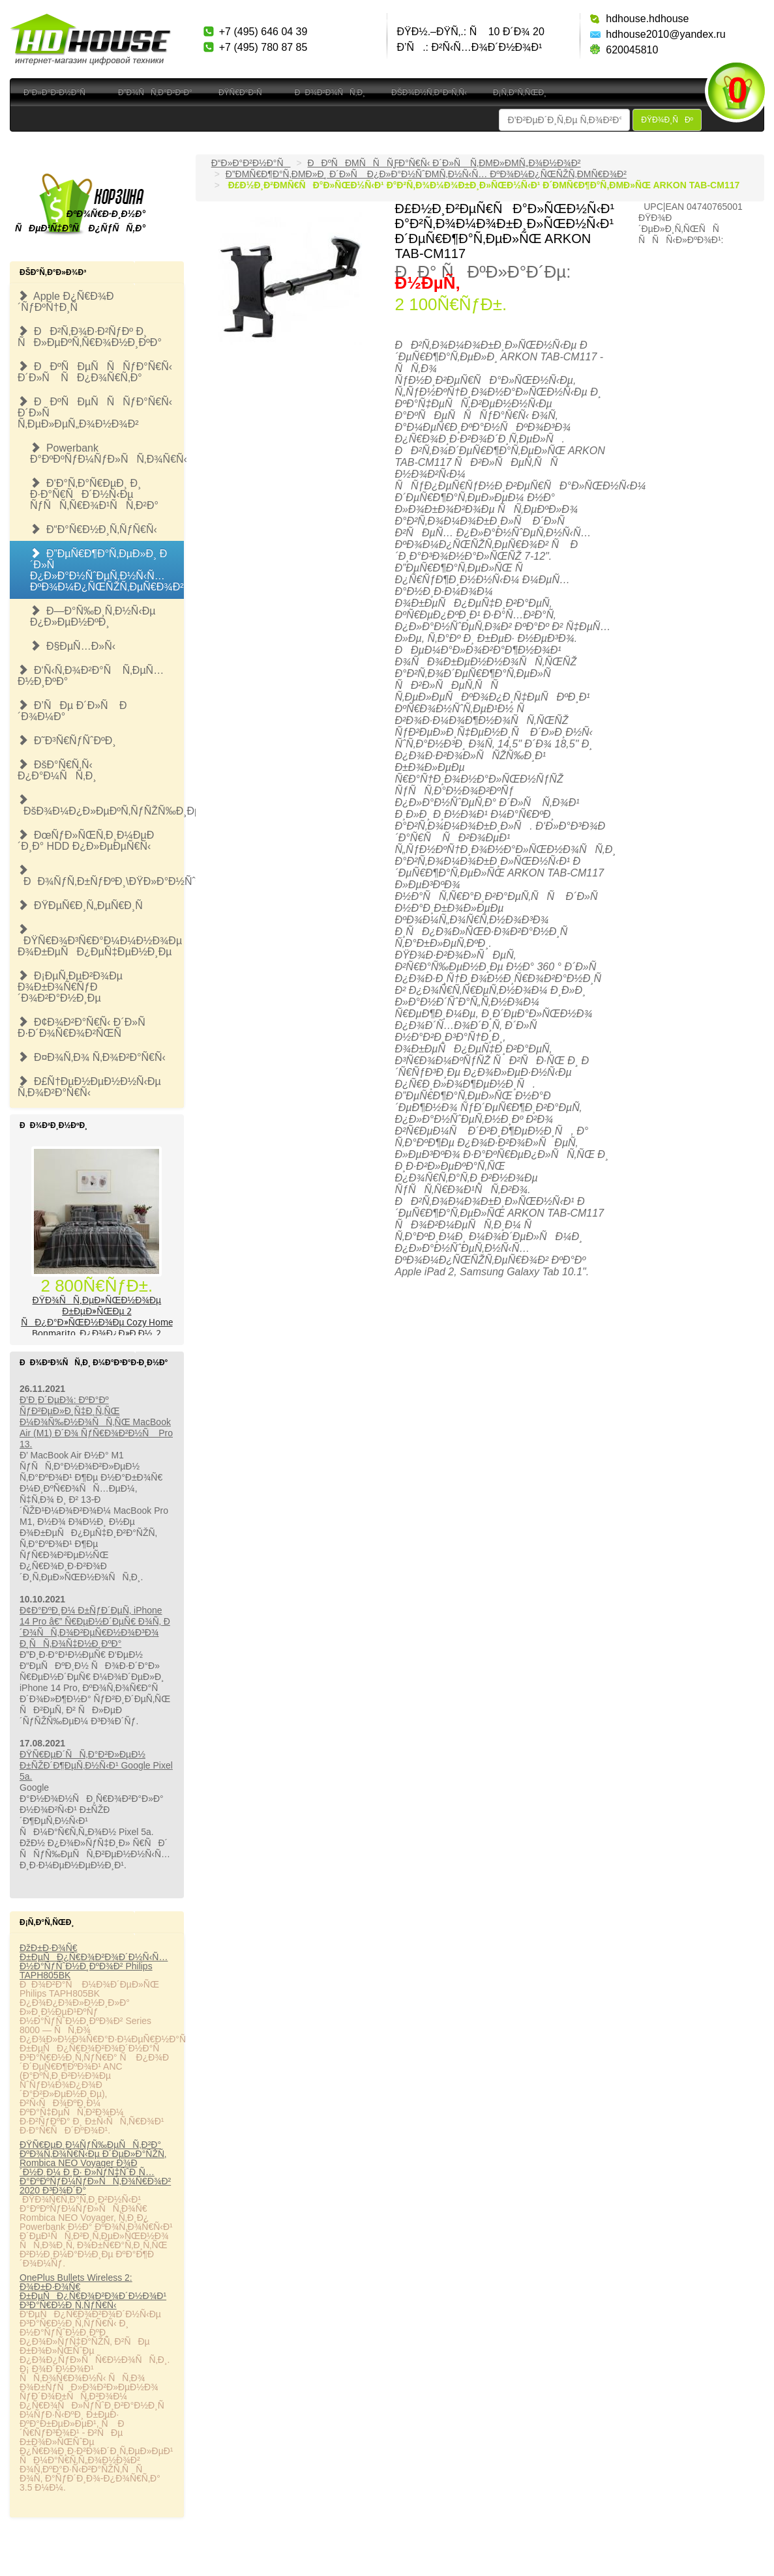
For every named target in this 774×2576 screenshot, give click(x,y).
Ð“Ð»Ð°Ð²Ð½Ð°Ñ (57, 92)
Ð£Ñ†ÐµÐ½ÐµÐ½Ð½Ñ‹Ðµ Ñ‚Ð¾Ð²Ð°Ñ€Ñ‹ (89, 1087)
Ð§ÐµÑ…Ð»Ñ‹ (72, 646)
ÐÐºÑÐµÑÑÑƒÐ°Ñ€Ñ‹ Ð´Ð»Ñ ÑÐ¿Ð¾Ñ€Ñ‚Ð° (95, 372)
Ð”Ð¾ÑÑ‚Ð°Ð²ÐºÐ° (155, 92)
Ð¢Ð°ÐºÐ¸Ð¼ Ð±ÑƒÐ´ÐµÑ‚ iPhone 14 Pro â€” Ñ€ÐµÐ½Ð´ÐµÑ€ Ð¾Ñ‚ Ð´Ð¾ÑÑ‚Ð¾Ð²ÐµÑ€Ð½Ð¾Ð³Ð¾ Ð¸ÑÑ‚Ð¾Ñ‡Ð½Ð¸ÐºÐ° (95, 1627)
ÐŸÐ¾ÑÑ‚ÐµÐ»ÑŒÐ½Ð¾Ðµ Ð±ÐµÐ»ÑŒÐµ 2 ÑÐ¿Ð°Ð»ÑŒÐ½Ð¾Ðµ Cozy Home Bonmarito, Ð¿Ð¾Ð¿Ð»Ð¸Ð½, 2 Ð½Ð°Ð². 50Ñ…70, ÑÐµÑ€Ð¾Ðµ (96, 1322)
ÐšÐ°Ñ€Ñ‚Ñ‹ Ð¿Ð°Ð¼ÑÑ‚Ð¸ (57, 770)
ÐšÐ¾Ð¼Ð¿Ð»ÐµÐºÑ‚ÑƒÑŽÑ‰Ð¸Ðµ (101, 805)
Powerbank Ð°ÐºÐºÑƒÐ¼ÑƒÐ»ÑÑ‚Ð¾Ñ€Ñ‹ (107, 453)
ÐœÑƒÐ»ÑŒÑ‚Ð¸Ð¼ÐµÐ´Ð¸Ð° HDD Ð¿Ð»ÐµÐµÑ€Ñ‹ (86, 841)
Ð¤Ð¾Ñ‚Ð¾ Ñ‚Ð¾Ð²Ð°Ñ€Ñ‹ (92, 1057)
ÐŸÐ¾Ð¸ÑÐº (667, 119)
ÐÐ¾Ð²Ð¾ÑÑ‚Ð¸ (330, 92)
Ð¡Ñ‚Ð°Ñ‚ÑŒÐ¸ (519, 92)
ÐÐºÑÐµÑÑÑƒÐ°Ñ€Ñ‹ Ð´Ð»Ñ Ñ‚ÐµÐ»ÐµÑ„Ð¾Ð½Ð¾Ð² (95, 412)
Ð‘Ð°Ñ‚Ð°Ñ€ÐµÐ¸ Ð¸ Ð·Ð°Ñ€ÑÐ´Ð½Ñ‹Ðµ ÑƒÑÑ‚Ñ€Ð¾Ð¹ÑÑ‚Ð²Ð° (94, 494)
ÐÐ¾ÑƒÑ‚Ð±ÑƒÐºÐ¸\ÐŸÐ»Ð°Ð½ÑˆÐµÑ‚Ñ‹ (101, 876)
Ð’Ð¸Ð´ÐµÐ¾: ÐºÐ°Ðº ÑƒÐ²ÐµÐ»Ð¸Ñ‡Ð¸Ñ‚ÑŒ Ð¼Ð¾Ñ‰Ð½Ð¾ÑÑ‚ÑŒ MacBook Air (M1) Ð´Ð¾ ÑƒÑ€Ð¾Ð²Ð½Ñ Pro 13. (96, 1422)
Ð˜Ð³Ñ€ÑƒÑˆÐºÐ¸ (67, 740)
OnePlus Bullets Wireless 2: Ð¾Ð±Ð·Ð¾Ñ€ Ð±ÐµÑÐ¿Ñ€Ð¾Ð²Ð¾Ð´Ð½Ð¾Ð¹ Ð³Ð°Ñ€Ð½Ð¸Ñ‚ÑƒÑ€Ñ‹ (93, 2291)
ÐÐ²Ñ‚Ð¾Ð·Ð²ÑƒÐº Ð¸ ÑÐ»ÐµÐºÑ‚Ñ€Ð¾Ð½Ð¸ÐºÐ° (90, 337)
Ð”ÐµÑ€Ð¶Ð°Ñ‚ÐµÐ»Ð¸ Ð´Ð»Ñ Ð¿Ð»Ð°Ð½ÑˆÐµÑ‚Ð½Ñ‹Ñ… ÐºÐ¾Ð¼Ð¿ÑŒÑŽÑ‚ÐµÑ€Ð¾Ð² (107, 570)
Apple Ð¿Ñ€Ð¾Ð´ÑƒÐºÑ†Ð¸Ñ (66, 302)
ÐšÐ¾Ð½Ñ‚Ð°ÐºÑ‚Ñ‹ (429, 92)
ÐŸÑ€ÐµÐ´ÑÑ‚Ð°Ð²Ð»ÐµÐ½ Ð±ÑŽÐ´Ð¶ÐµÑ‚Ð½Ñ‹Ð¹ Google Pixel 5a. (96, 1765)
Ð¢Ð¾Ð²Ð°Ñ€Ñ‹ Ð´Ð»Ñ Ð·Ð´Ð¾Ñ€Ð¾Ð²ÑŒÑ (86, 1028)
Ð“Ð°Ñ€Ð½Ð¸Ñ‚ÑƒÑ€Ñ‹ (93, 529)
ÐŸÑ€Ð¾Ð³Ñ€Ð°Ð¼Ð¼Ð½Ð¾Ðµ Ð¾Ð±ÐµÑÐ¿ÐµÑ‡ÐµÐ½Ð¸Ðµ (100, 940)
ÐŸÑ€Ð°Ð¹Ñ (243, 92)
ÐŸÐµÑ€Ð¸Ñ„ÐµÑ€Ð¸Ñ (84, 905)
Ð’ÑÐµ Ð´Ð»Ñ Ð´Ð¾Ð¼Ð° (72, 711)
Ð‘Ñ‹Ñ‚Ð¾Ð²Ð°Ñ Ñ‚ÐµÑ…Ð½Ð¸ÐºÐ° (91, 676)
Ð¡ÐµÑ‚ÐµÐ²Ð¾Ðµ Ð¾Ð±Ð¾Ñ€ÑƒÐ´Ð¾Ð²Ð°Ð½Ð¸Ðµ (70, 987)
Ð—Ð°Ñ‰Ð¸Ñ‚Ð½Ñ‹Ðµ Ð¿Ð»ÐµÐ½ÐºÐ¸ (93, 616)
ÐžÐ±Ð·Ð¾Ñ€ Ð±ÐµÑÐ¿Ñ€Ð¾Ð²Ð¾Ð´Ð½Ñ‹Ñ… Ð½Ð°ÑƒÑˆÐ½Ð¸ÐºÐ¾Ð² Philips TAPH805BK (94, 1961)
